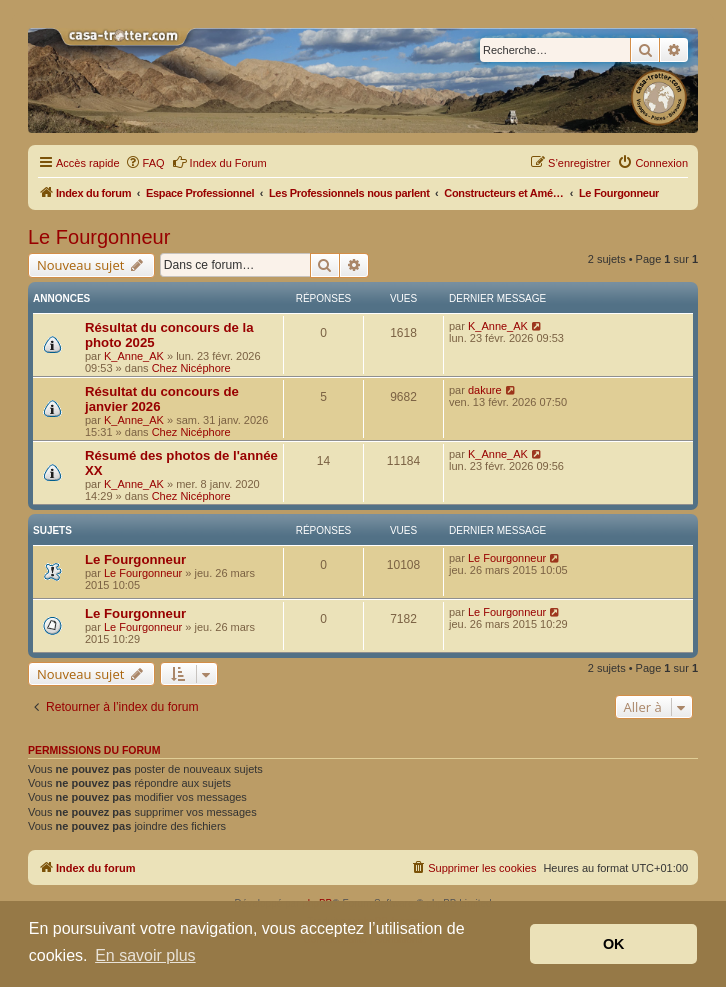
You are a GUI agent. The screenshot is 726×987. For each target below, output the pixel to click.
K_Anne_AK (134, 356)
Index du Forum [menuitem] (219, 162)
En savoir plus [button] (145, 955)
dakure (485, 390)
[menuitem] (145, 163)
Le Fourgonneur (99, 237)
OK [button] (614, 944)
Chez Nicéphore (191, 368)
